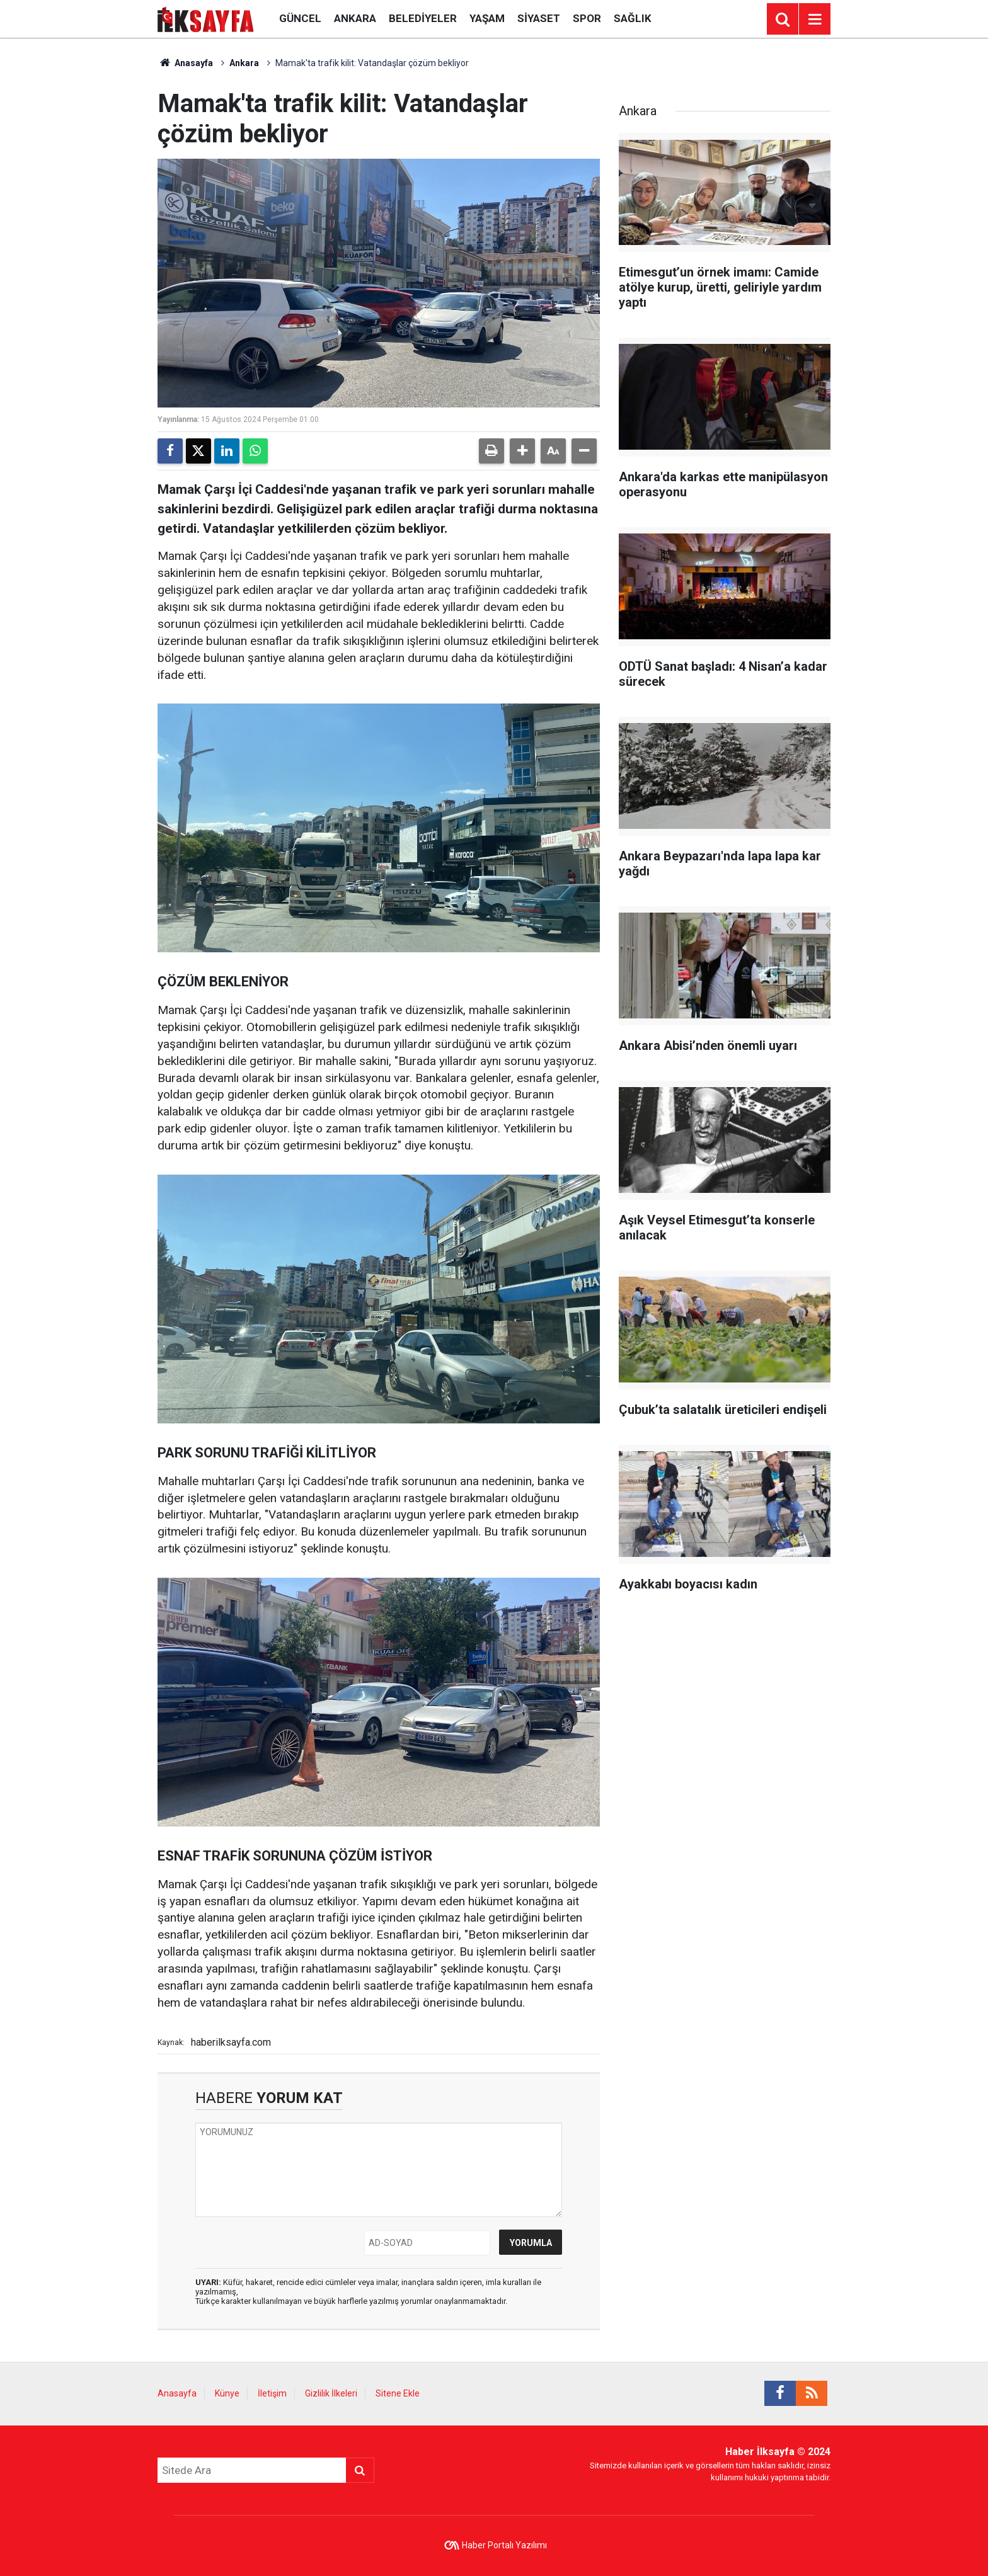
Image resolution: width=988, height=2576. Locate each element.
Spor (587, 18)
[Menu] (814, 19)
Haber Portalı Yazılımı (504, 2545)
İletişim (272, 2393)
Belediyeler (423, 18)
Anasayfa (185, 63)
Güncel (300, 18)
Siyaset (538, 18)
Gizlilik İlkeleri (331, 2393)
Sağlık (633, 18)
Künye (227, 2393)
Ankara (355, 18)
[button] (522, 451)
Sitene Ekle (398, 2393)
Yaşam (487, 18)
